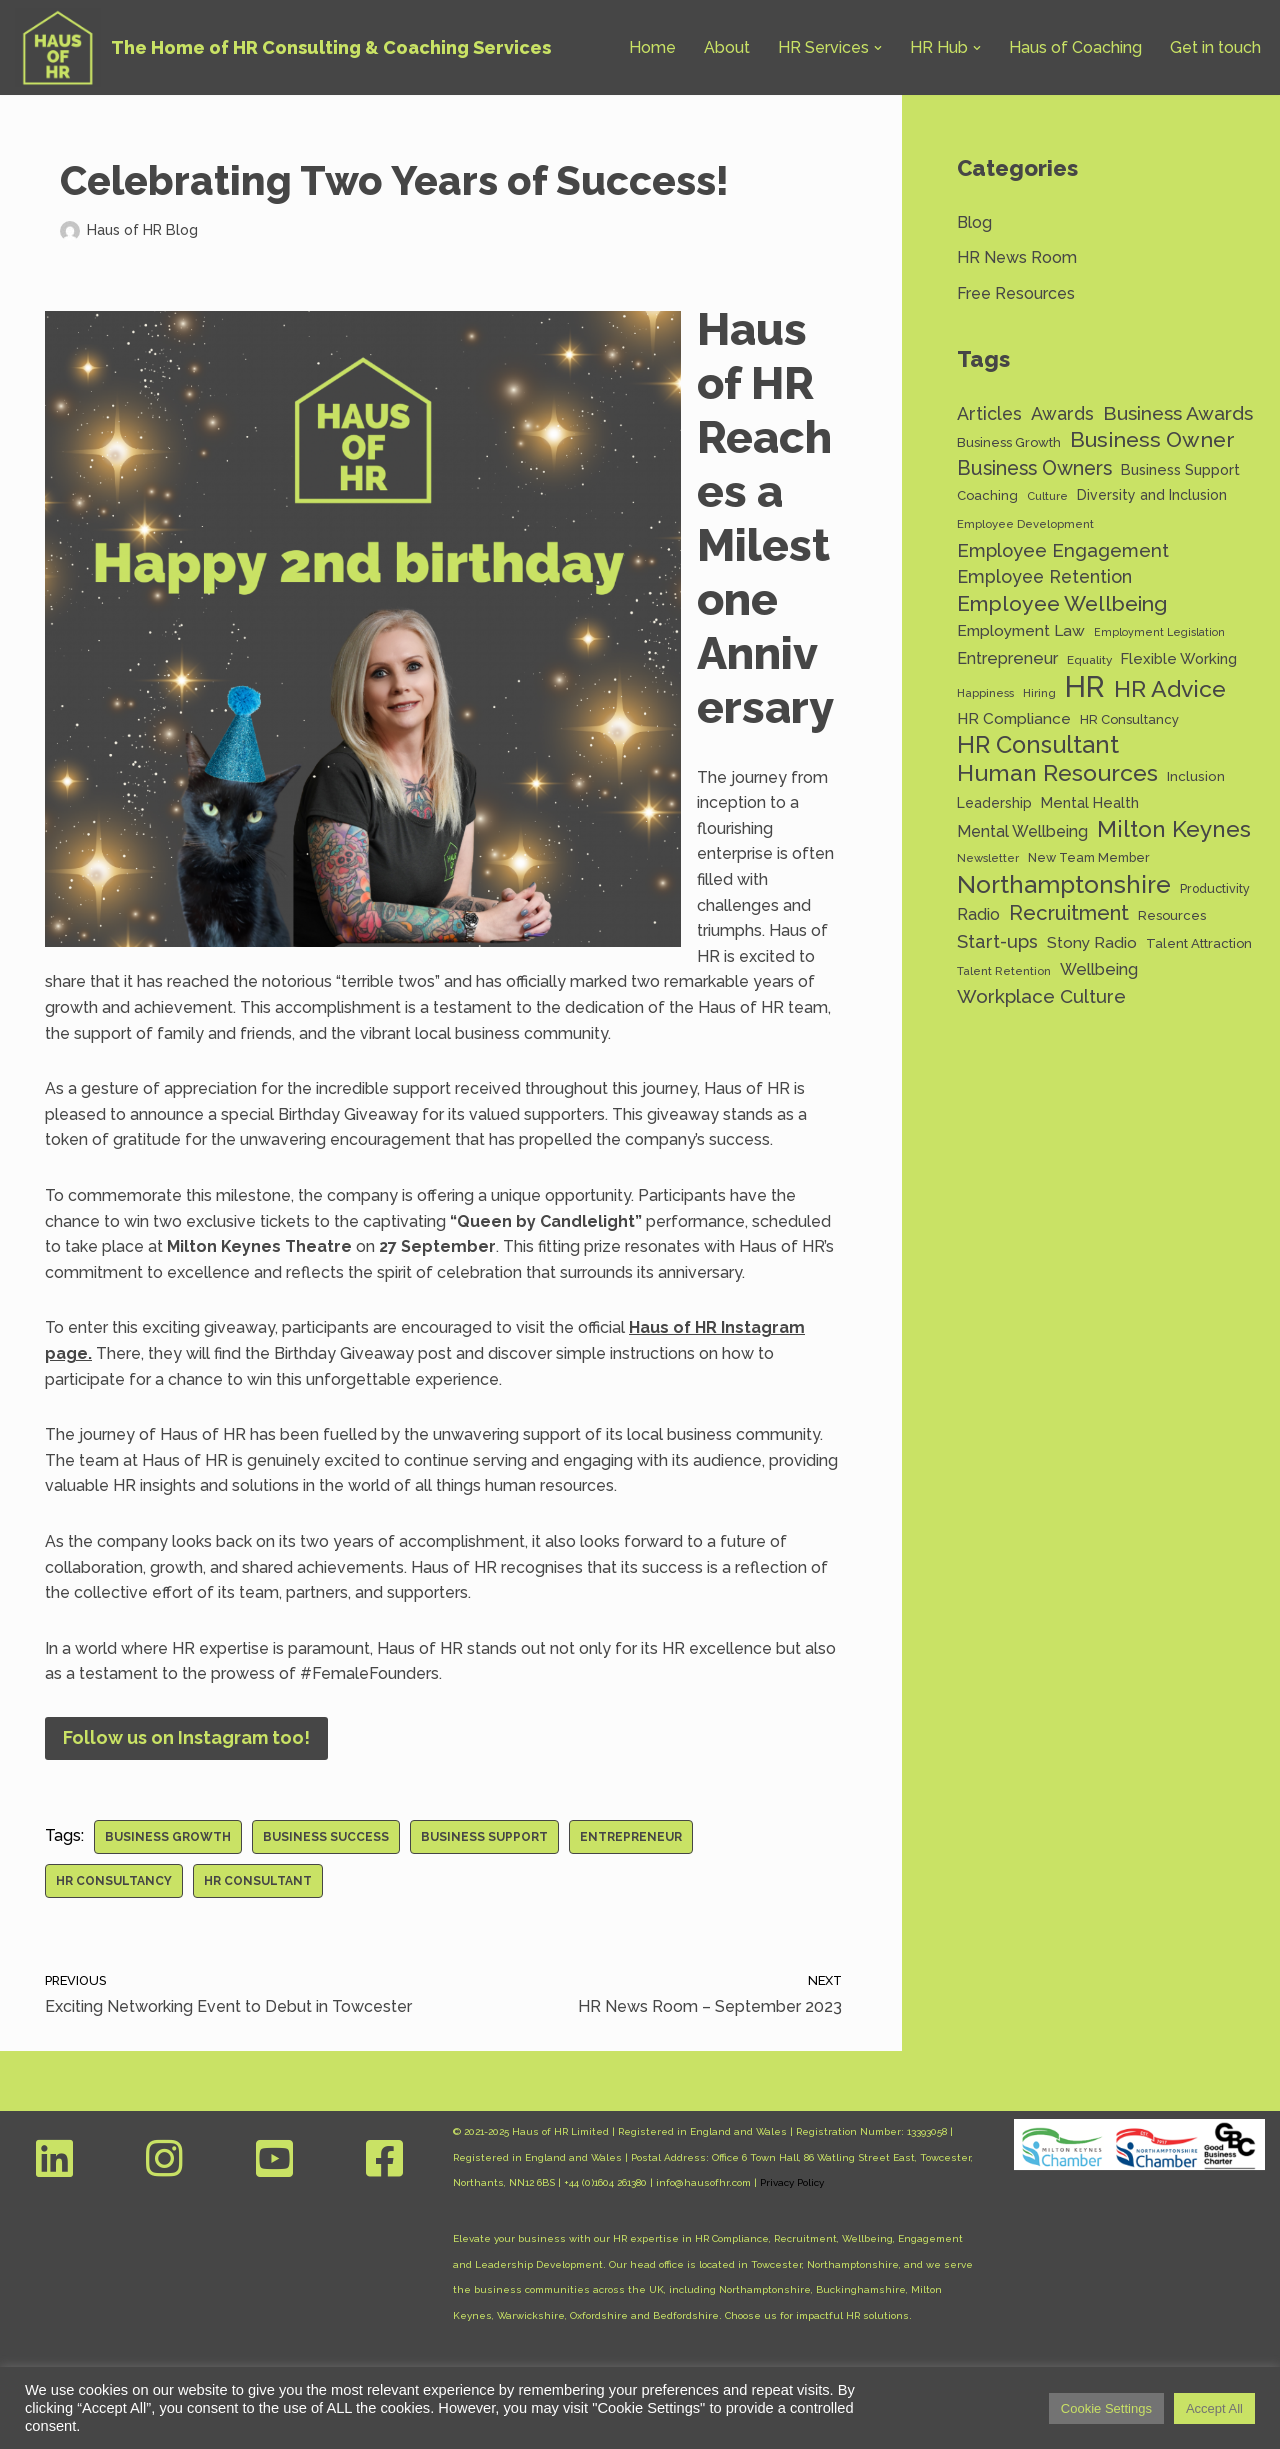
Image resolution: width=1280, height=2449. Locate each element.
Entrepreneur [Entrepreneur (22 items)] (1007, 658)
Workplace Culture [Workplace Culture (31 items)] (1041, 996)
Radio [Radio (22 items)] (978, 914)
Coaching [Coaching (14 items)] (987, 495)
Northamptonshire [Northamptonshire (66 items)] (1064, 885)
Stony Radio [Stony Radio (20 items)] (1092, 942)
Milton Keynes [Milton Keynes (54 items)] (1174, 829)
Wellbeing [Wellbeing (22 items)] (1099, 969)
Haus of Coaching (1075, 47)
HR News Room (1017, 257)
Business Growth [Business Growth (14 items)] (1009, 442)
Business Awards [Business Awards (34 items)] (1178, 413)
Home (652, 47)
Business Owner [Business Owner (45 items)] (1152, 439)
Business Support (484, 1837)
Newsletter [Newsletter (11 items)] (988, 858)
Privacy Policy (792, 2182)
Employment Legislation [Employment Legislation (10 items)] (1159, 632)
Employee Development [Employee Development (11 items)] (1025, 524)
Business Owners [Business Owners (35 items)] (1034, 468)
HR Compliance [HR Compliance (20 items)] (1014, 718)
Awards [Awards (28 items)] (1062, 413)
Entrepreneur (631, 1837)
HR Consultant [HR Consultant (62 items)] (1038, 746)
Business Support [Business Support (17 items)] (1180, 469)
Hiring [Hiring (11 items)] (1039, 693)
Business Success (326, 1837)
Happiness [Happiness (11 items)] (985, 693)
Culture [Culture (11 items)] (1047, 496)
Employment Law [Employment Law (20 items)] (1021, 630)
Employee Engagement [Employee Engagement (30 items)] (1063, 550)
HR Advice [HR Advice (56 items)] (1170, 689)
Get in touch (1215, 47)
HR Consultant (258, 1881)
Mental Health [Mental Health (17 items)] (1090, 802)
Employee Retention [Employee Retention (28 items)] (1044, 576)
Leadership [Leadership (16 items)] (994, 803)
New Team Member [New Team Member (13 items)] (1089, 857)
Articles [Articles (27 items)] (989, 413)
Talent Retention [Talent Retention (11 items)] (1004, 971)
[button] (878, 48)
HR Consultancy (114, 1881)
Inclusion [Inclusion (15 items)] (1196, 776)
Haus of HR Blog (142, 229)
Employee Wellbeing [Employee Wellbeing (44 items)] (1062, 603)
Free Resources (1016, 293)
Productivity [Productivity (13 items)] (1215, 888)
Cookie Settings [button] (1106, 2408)
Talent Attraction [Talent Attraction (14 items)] (1199, 943)
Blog (974, 222)
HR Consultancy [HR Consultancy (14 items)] (1129, 719)
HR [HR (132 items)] (1085, 687)
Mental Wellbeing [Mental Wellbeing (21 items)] (1022, 831)
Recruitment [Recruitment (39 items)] (1069, 913)
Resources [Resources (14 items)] (1172, 915)
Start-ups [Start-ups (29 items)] (997, 941)
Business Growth (168, 1837)
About (727, 47)
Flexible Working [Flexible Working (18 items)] (1179, 658)
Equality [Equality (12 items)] (1089, 660)
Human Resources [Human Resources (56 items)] (1057, 773)
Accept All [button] (1214, 2408)
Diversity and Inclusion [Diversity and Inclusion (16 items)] (1152, 495)
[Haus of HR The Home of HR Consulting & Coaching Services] (283, 47)
